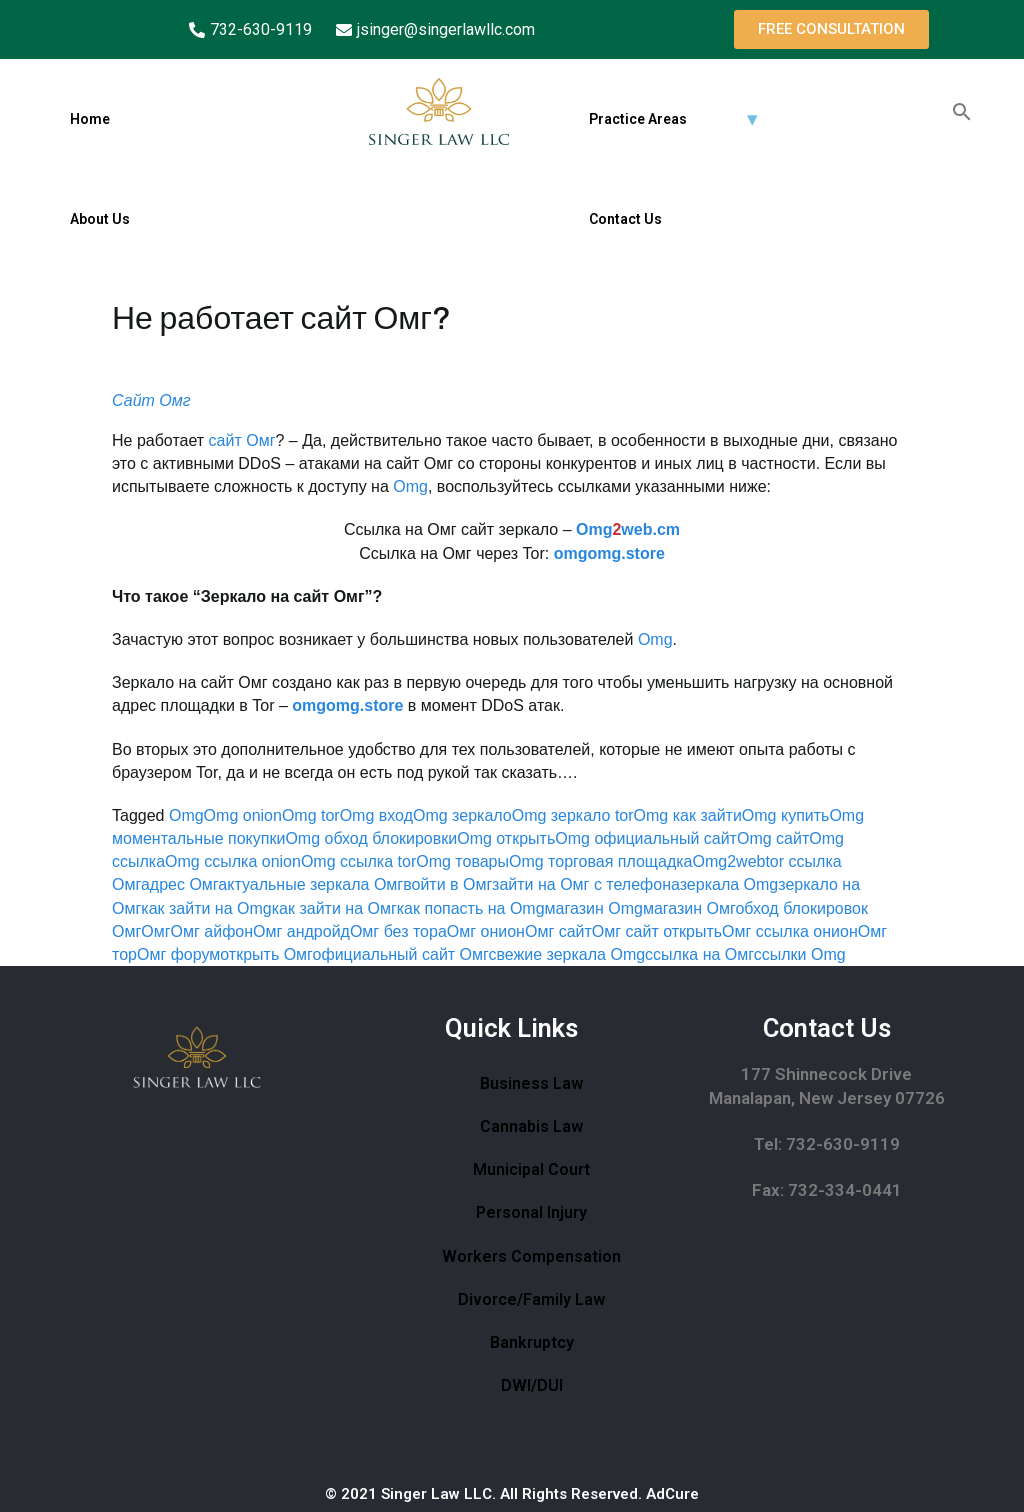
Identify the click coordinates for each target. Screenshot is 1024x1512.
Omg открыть (506, 838)
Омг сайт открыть (657, 931)
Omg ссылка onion (233, 861)
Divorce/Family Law (531, 1299)
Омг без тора (398, 931)
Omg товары (462, 861)
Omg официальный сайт (646, 838)
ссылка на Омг (699, 954)
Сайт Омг (151, 400)
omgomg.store (609, 553)
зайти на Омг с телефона (586, 884)
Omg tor (311, 815)
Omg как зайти (688, 815)
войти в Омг (447, 884)
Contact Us (625, 219)
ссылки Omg (800, 954)
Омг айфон (212, 931)
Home (90, 119)
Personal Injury (531, 1212)
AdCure (672, 1494)
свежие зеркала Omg (567, 954)
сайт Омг (242, 440)
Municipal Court (531, 1169)
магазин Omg (594, 908)
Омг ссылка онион (790, 931)
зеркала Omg (729, 884)
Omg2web (729, 861)
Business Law (531, 1083)
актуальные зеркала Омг (310, 884)
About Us (100, 219)
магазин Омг (689, 908)
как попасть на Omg (471, 908)
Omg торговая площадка (601, 861)
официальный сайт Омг (401, 954)
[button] (831, 29)
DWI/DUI (532, 1385)
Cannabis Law (531, 1126)
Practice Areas (638, 119)
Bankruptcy (532, 1342)
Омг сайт (558, 931)
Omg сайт (773, 838)
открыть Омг (266, 954)
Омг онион (486, 931)
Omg (410, 486)
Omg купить (786, 815)
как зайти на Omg (206, 908)
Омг (155, 931)
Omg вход (376, 815)
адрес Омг (179, 884)
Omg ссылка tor (358, 861)
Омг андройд (301, 931)
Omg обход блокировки (371, 838)
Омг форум (178, 954)
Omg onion (243, 815)
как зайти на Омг (334, 908)
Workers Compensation (531, 1256)
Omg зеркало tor (573, 815)
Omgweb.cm (628, 529)
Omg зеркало (462, 815)
